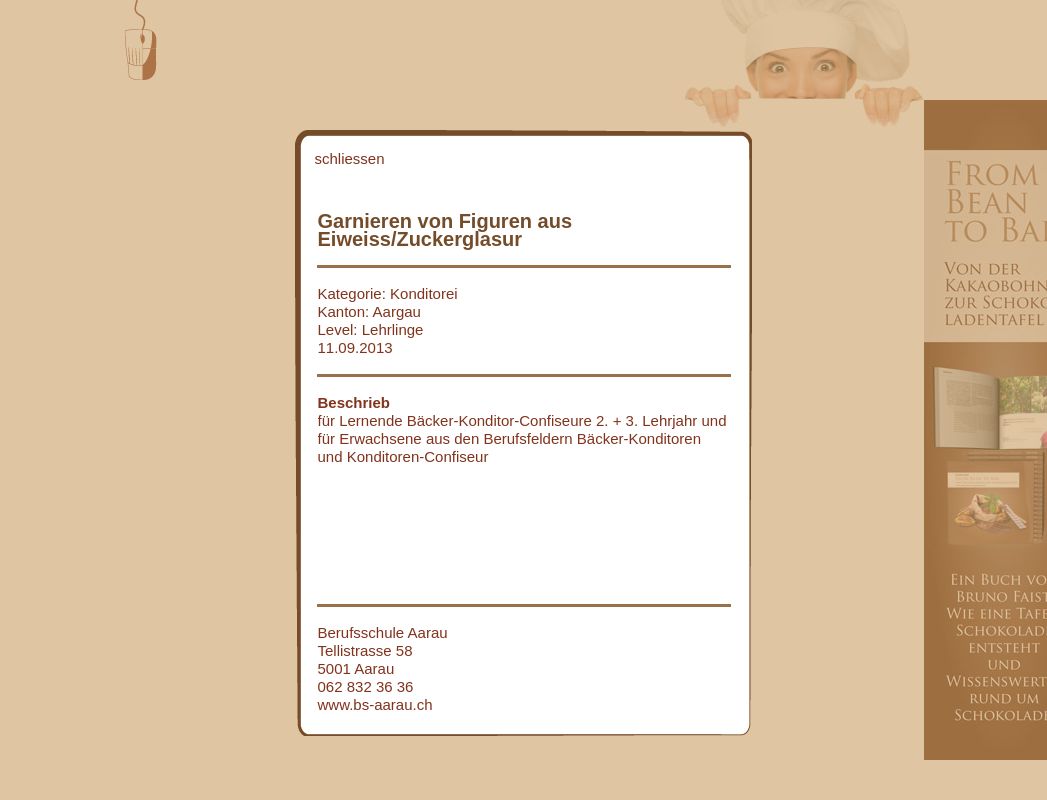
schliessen (350, 158)
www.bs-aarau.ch (375, 704)
